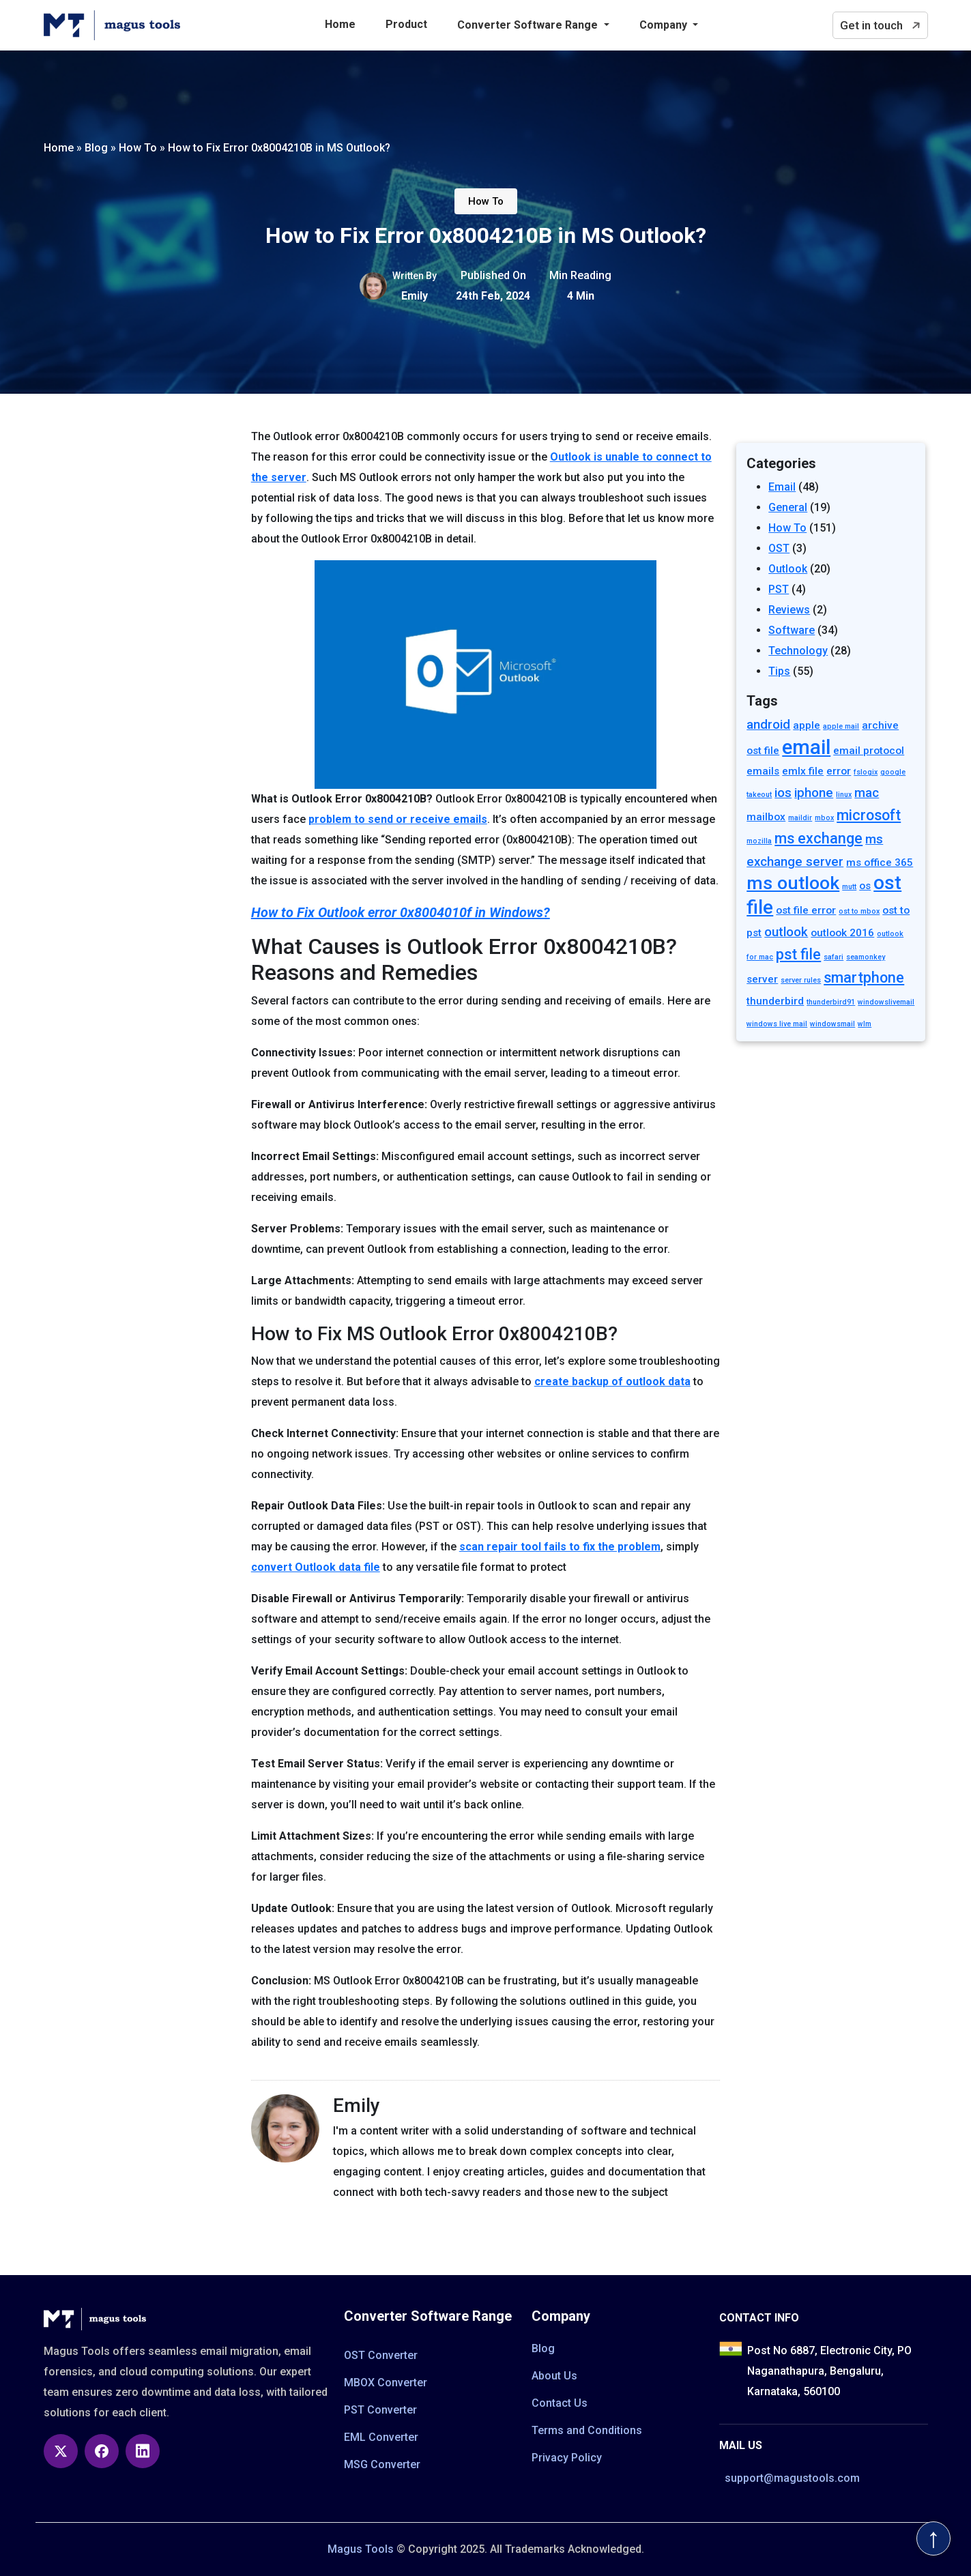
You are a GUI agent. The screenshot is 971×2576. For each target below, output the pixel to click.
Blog (543, 2348)
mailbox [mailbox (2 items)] (766, 817)
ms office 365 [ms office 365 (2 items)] (879, 862)
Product (406, 24)
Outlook (787, 568)
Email (782, 486)
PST (778, 589)
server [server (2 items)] (762, 979)
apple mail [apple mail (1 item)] (841, 726)
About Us (554, 2375)
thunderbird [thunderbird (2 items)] (775, 1001)
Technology (798, 650)
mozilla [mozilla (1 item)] (759, 841)
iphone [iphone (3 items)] (813, 792)
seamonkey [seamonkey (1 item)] (865, 957)
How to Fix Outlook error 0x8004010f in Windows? (400, 912)
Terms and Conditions (587, 2430)
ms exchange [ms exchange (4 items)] (818, 838)
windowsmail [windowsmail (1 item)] (832, 1023)
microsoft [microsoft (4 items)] (869, 815)
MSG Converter (382, 2464)
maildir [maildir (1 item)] (800, 817)
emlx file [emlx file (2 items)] (803, 771)
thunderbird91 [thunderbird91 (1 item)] (831, 1002)
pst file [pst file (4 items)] (798, 954)
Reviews (789, 609)
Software (791, 630)
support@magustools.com (792, 2478)
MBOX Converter (385, 2382)
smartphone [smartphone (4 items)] (864, 977)
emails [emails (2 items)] (763, 771)
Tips (779, 671)
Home (340, 24)
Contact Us (560, 2403)
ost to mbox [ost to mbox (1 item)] (859, 911)
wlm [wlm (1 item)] (864, 1023)
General (787, 507)
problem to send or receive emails (397, 819)
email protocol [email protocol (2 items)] (868, 750)
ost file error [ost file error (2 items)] (806, 910)
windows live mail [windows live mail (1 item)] (777, 1023)
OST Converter (381, 2355)
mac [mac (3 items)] (866, 792)
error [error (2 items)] (838, 771)
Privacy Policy (567, 2457)
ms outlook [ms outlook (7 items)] (793, 883)
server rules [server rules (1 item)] (801, 980)
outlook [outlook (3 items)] (786, 932)
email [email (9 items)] (806, 747)
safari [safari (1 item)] (833, 957)
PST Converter (380, 2409)
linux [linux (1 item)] (844, 794)
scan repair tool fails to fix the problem (560, 1546)
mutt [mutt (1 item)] (849, 886)
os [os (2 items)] (865, 886)
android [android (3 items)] (768, 724)
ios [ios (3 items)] (783, 792)
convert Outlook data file (315, 1567)
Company (664, 24)
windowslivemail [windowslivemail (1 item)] (886, 1002)
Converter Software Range (528, 24)
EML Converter (381, 2437)
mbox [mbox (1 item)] (824, 817)
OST (778, 548)
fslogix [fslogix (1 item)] (866, 772)
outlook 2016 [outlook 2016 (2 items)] (842, 933)
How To (486, 201)
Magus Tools (361, 2549)
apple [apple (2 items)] (806, 725)
